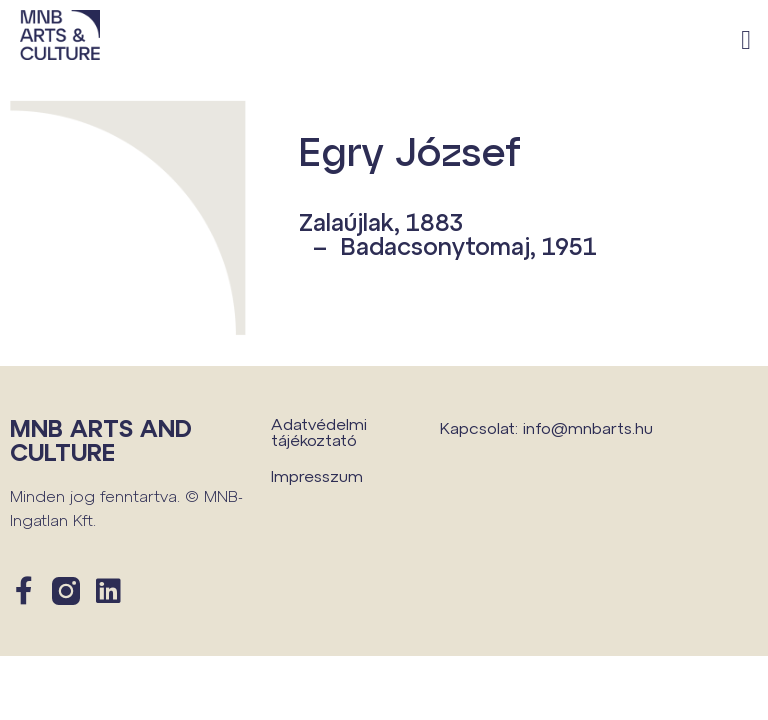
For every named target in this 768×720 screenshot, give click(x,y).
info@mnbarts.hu (588, 427)
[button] (746, 40)
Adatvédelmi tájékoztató (319, 431)
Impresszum (317, 475)
